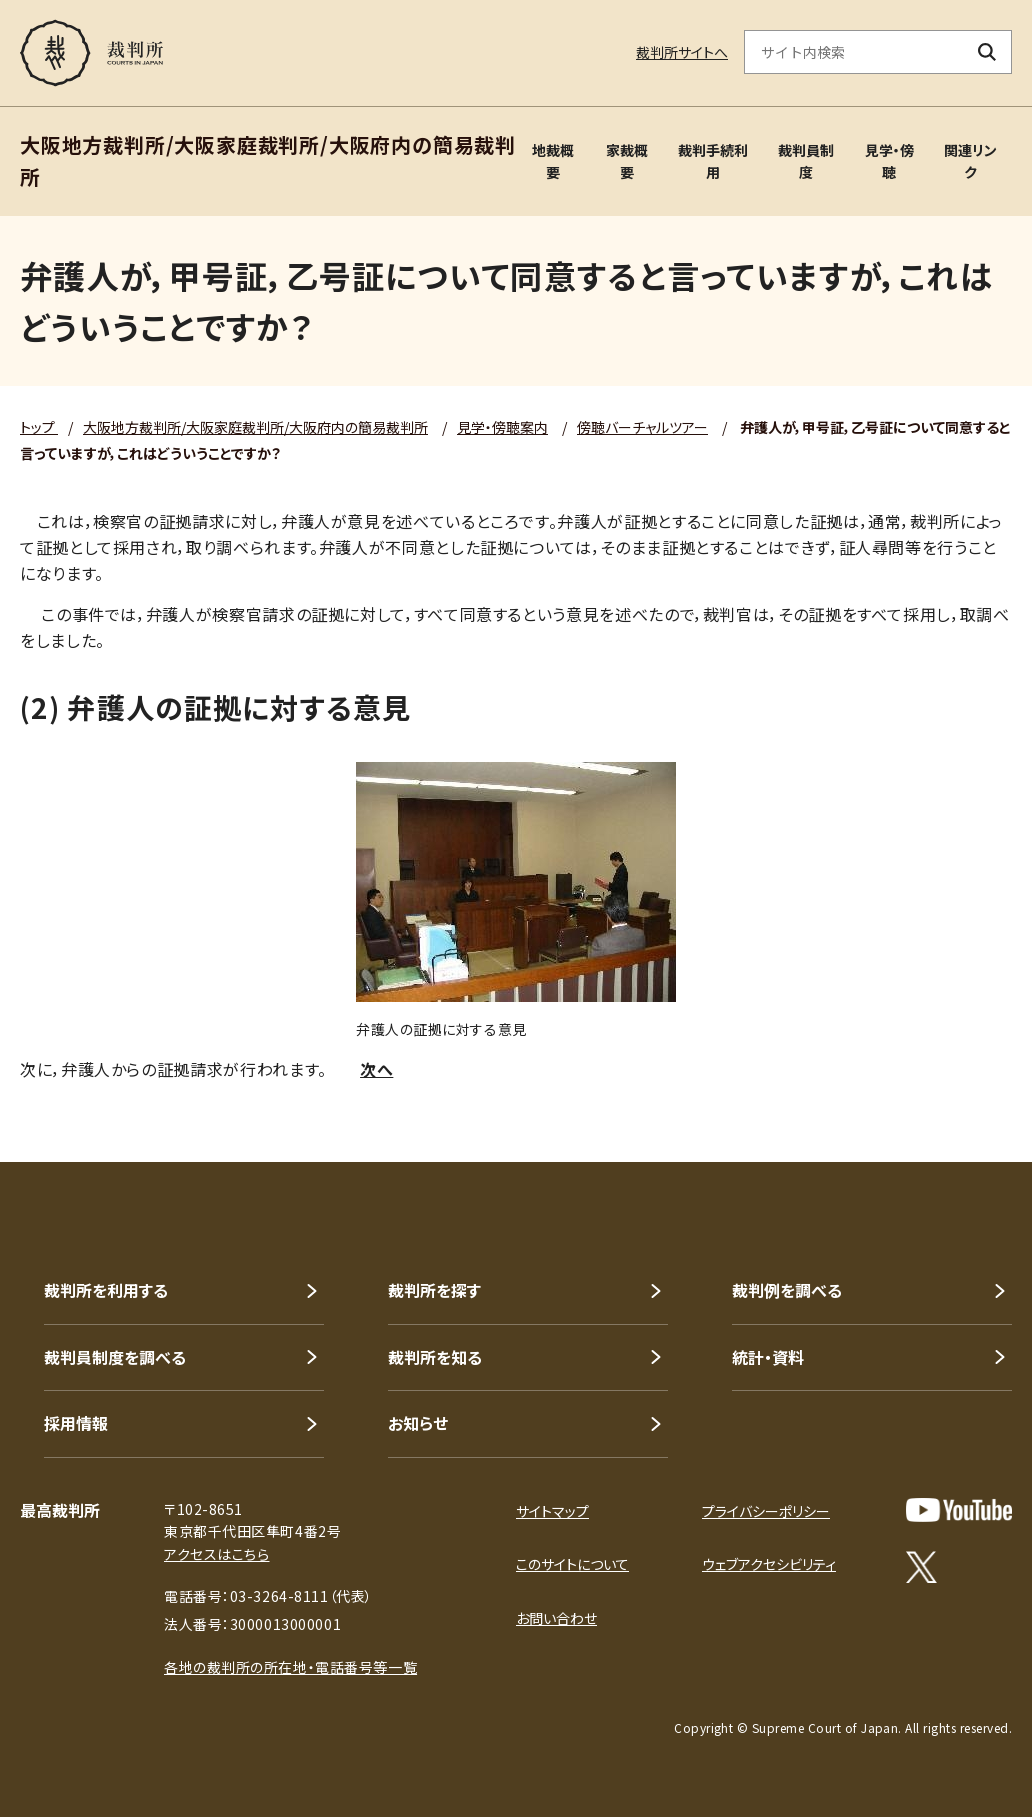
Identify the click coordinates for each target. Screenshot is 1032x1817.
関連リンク (970, 161)
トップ (39, 427)
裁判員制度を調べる (115, 1357)
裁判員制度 (806, 161)
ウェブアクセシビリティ (769, 1564)
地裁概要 (553, 161)
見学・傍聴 (889, 161)
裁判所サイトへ (682, 52)
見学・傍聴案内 (502, 427)
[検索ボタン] (987, 52)
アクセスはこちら (216, 1554)
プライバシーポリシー (766, 1511)
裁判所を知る (435, 1357)
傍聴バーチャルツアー (642, 427)
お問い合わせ (556, 1618)
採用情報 (76, 1423)
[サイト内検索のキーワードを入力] (854, 52)
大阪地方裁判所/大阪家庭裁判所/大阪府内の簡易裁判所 (255, 427)
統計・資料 (768, 1357)
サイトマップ (552, 1511)
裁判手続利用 (713, 161)
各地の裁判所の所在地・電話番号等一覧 (290, 1667)
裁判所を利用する (106, 1290)
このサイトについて (572, 1564)
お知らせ (418, 1423)
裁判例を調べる (787, 1290)
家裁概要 (627, 161)
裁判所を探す (434, 1290)
